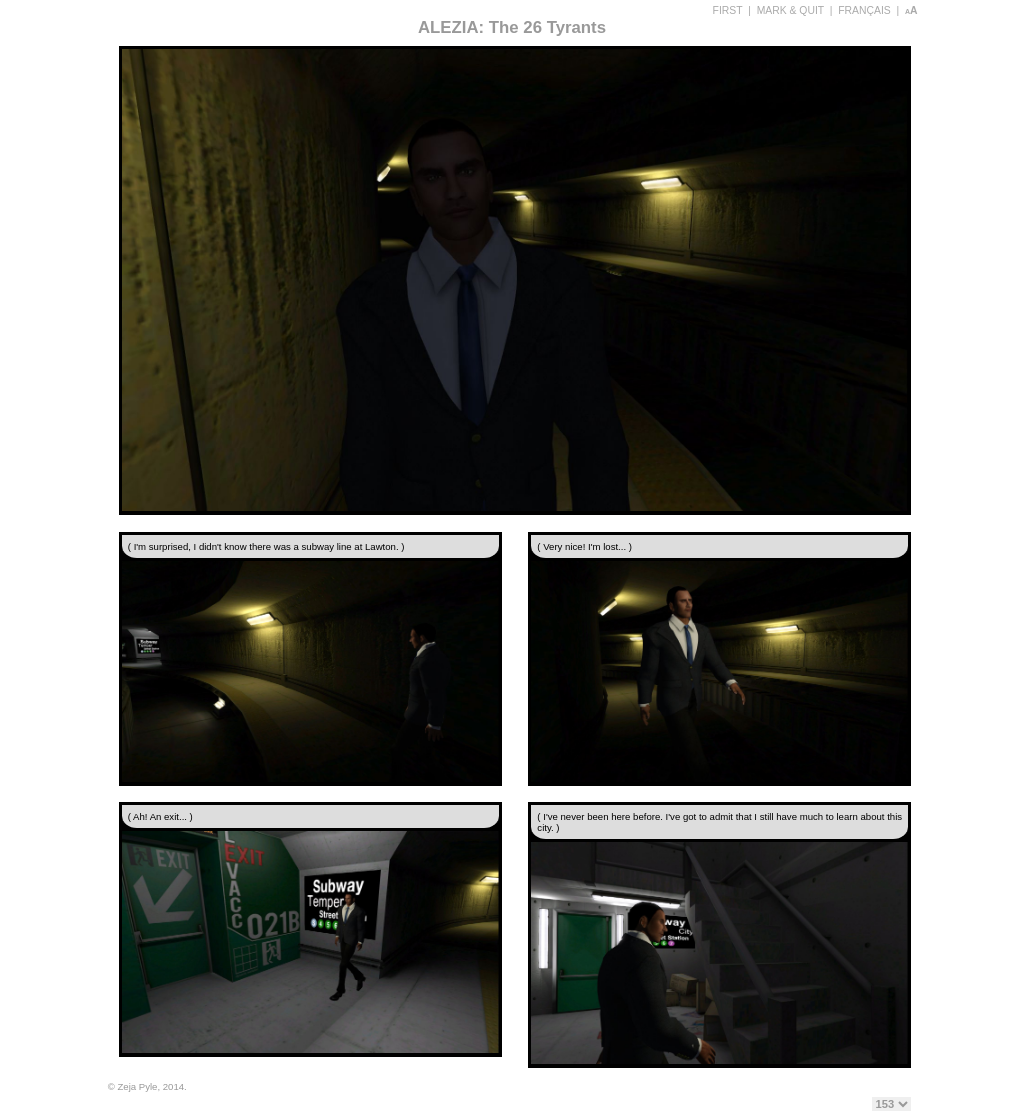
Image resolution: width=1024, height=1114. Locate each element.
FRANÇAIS (864, 10)
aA (911, 10)
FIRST (728, 10)
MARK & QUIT (790, 10)
